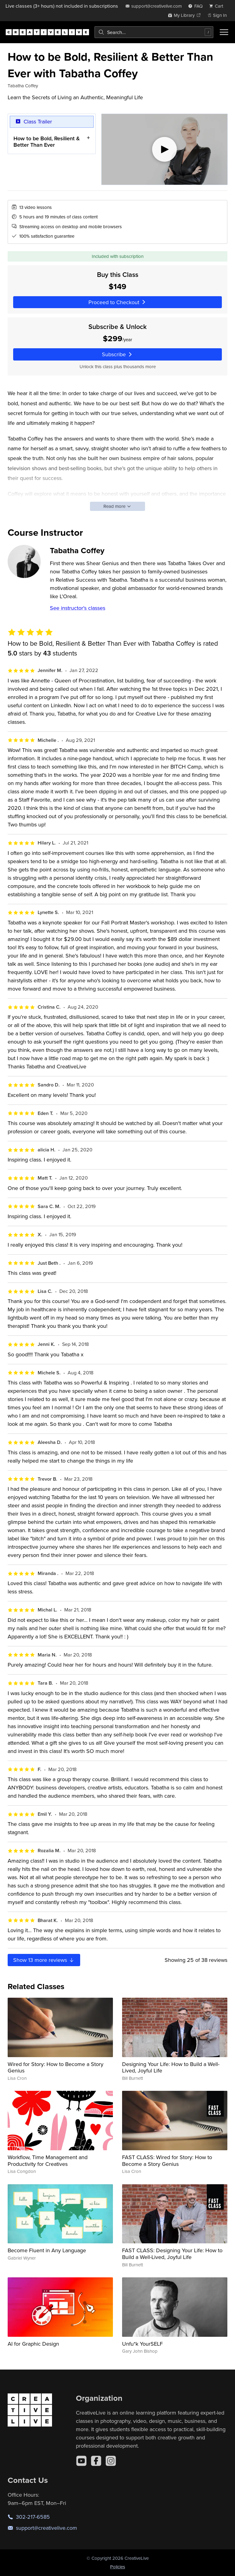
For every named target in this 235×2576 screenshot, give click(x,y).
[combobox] (154, 32)
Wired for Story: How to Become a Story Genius (55, 2067)
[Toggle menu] (223, 32)
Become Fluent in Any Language (47, 2250)
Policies (117, 2566)
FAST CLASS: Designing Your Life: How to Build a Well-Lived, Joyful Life (172, 2253)
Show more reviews (44, 1960)
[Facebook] (96, 2460)
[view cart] (217, 6)
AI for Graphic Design (33, 2343)
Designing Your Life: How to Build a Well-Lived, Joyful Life (170, 2067)
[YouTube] (81, 2460)
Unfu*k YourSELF (142, 2343)
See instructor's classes (77, 608)
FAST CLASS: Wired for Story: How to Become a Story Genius (167, 2160)
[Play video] (164, 149)
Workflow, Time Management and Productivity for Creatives (48, 2160)
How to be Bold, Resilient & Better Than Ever (46, 141)
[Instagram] (110, 2460)
